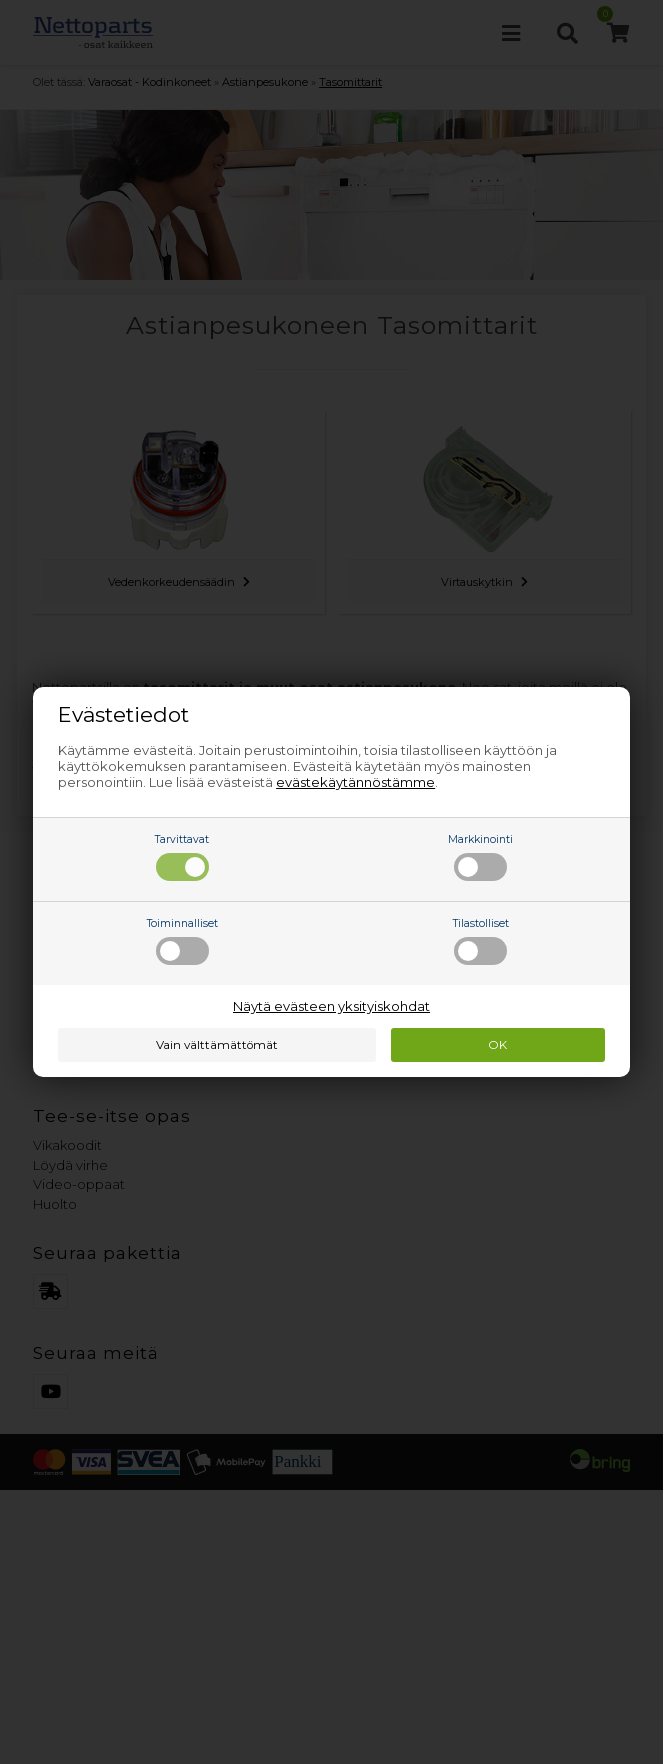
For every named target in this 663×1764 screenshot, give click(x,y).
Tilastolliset (481, 941)
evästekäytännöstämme (355, 782)
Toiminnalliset (182, 941)
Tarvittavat (182, 857)
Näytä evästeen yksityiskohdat (331, 1006)
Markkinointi (480, 857)
